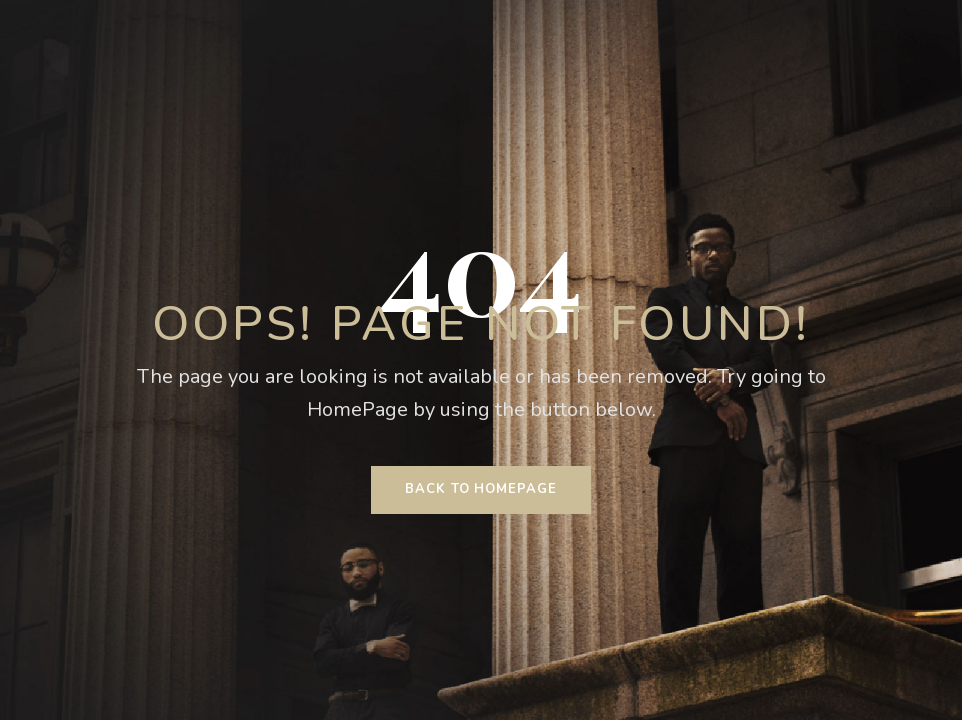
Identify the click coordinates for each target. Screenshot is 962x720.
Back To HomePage (481, 489)
